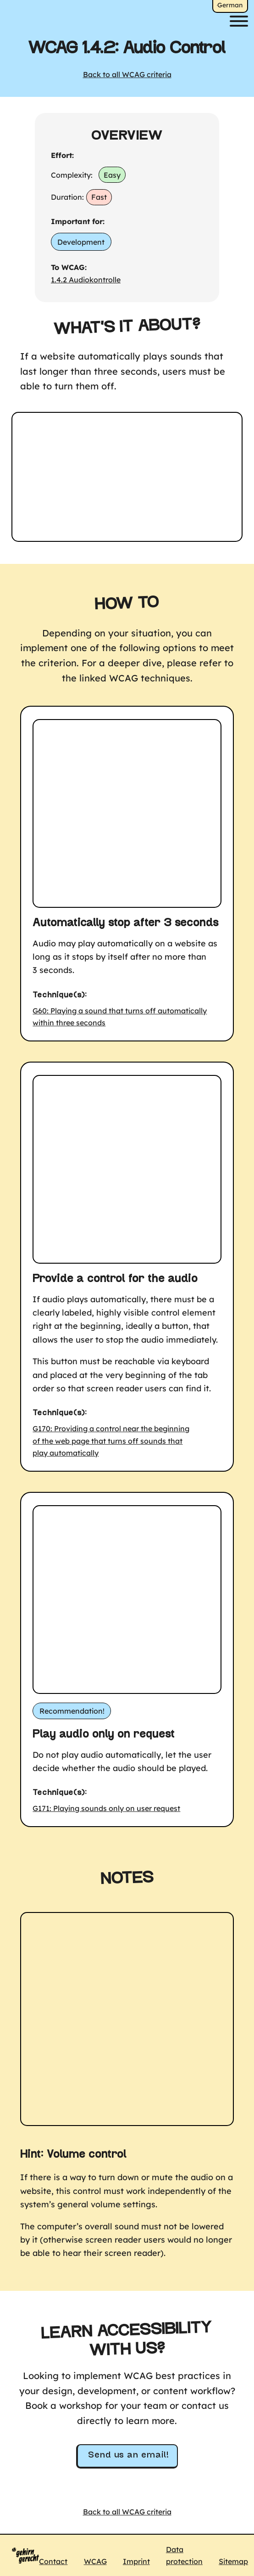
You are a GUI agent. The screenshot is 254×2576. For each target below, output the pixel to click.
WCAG (95, 2561)
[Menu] (239, 21)
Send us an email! (128, 2455)
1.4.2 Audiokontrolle (86, 279)
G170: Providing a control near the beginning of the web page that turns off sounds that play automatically (111, 1440)
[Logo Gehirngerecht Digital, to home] (25, 2555)
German (230, 5)
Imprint (136, 2561)
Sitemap (233, 2561)
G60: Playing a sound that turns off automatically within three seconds (120, 1016)
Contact (53, 2561)
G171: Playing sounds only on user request (106, 1808)
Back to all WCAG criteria (127, 74)
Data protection (184, 2555)
